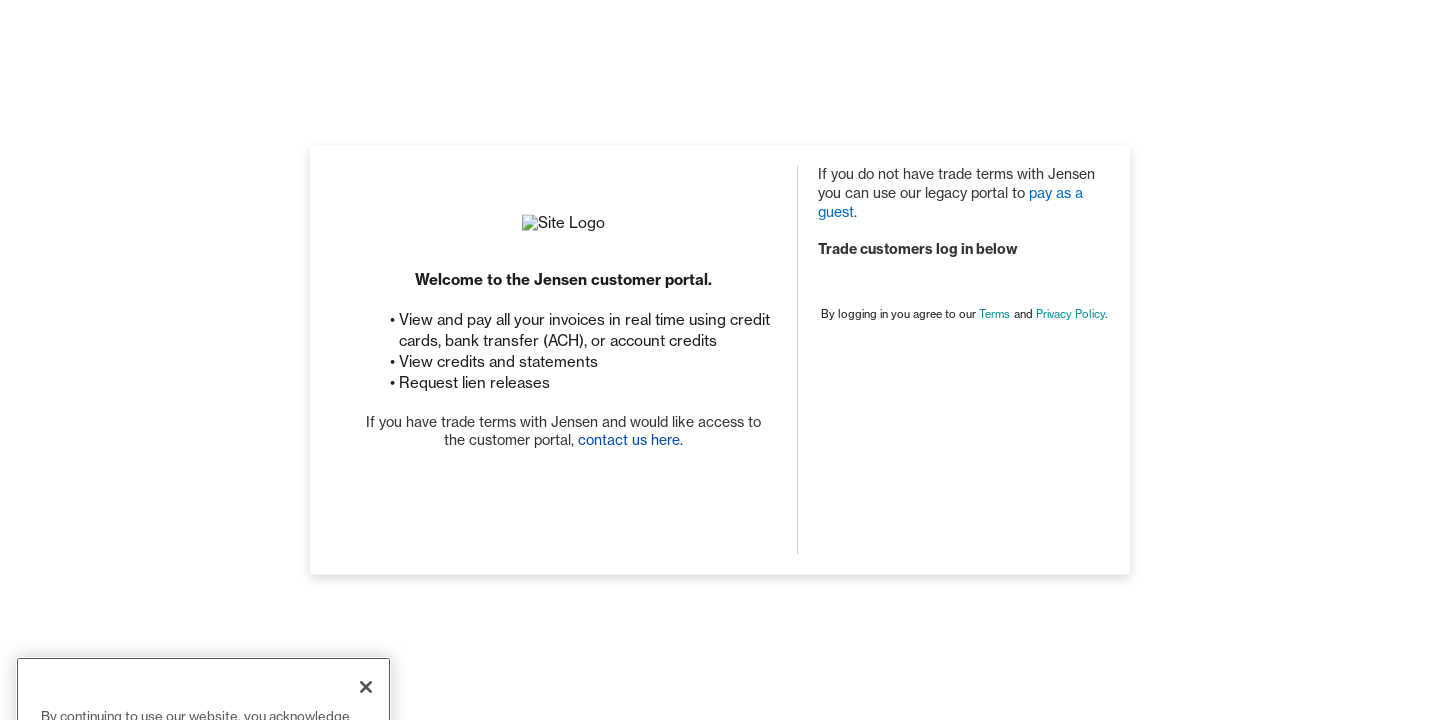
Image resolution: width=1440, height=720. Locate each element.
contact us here (629, 441)
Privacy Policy (1070, 314)
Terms (994, 314)
